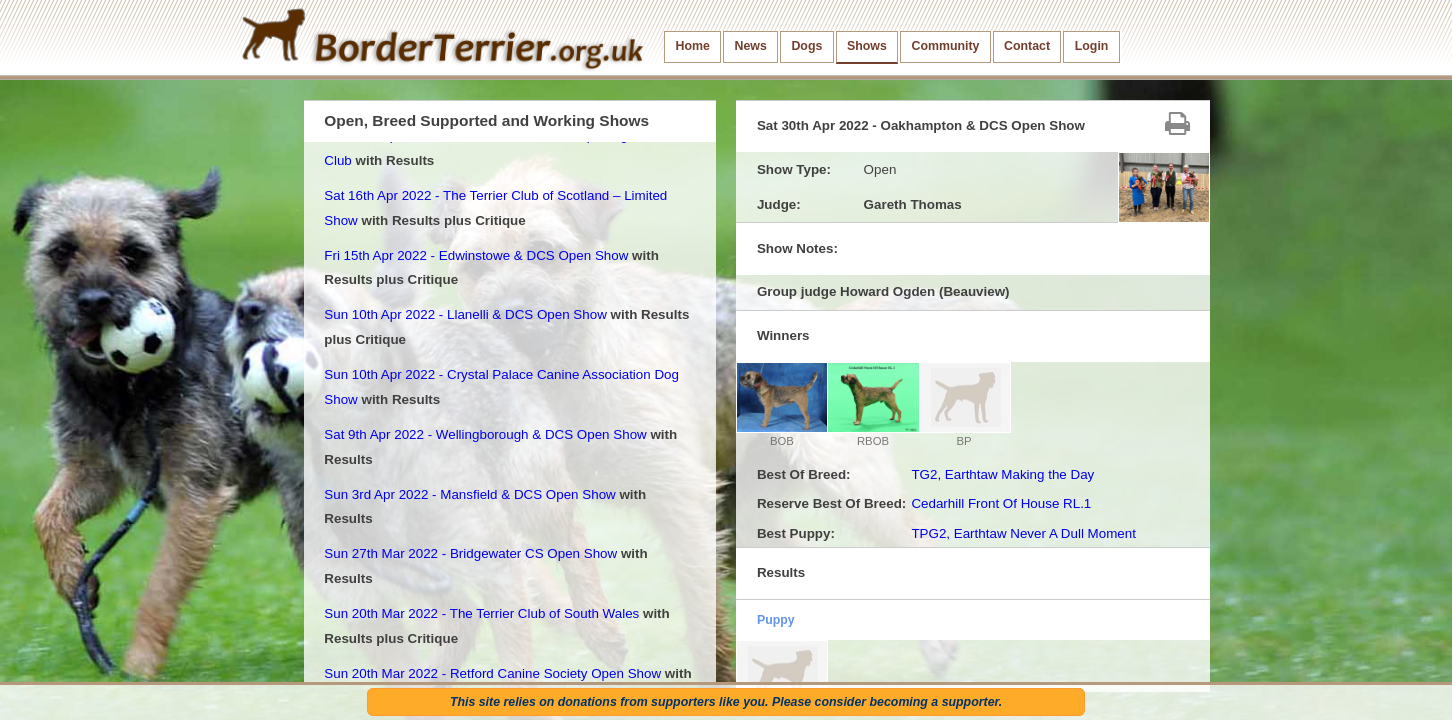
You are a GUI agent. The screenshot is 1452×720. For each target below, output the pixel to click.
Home (693, 46)
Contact (1027, 46)
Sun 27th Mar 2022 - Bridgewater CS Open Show (470, 553)
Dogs (806, 46)
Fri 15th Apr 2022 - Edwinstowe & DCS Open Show (476, 255)
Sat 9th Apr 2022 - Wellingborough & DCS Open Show (485, 434)
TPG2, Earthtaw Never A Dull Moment (1023, 533)
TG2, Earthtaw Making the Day (1002, 474)
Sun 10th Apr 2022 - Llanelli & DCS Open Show (465, 314)
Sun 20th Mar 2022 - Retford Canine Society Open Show (492, 673)
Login (1092, 46)
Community (945, 46)
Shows (867, 46)
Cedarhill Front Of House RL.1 (1001, 503)
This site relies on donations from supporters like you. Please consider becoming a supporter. (726, 702)
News (750, 46)
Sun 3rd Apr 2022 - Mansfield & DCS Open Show (469, 494)
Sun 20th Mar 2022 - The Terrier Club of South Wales (481, 613)
